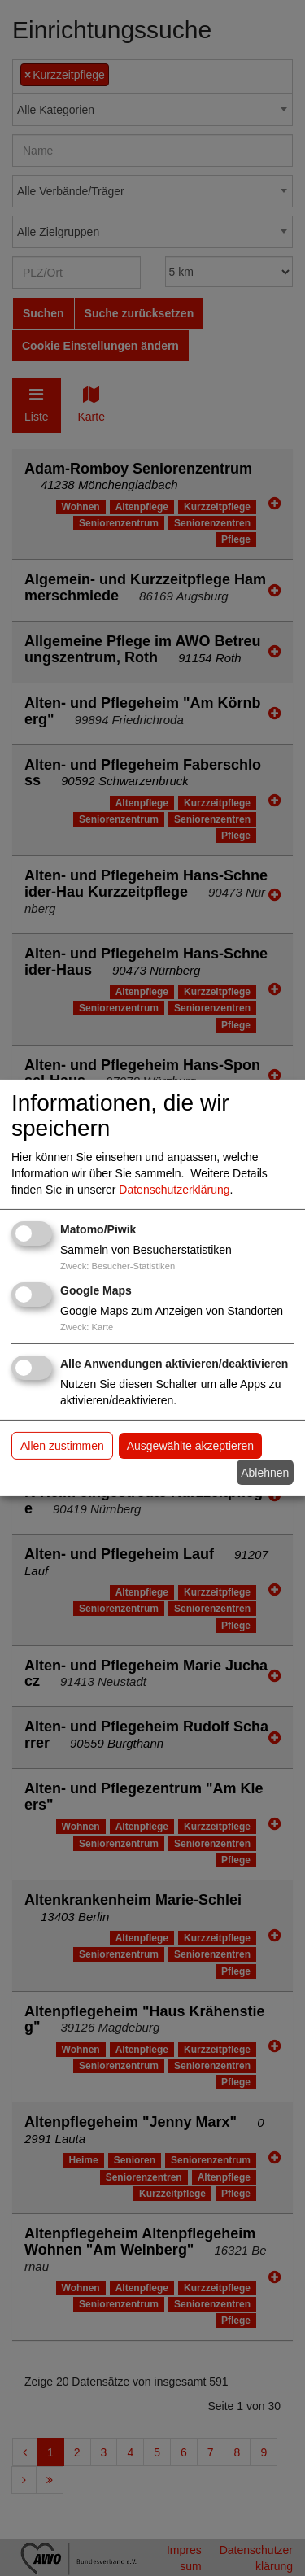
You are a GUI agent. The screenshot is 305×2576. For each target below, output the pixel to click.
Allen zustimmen (62, 1445)
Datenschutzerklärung (174, 1189)
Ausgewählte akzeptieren (190, 1445)
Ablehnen (265, 1471)
